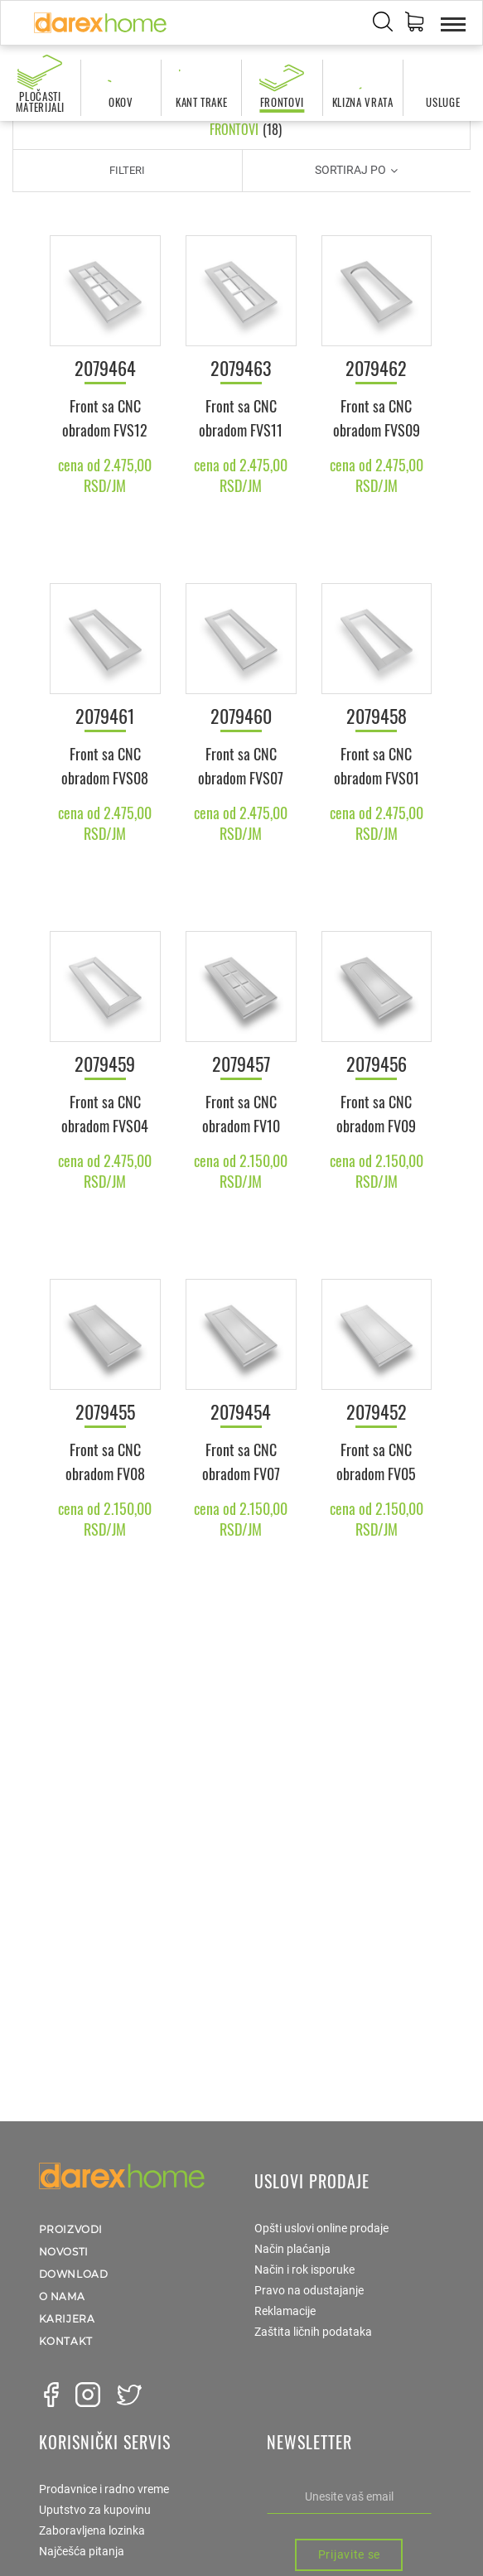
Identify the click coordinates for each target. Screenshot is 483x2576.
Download (74, 2274)
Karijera (67, 2319)
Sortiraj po (356, 169)
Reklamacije (285, 2311)
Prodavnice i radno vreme (104, 2489)
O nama (62, 2296)
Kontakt (66, 2341)
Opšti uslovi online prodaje (321, 2228)
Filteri (127, 170)
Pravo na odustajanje (309, 2290)
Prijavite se (349, 2554)
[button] (414, 24)
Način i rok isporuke (304, 2269)
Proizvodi (71, 2229)
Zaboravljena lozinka (92, 2530)
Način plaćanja (292, 2248)
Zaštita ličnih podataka (313, 2331)
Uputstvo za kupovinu (95, 2509)
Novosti (64, 2252)
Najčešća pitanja (81, 2551)
